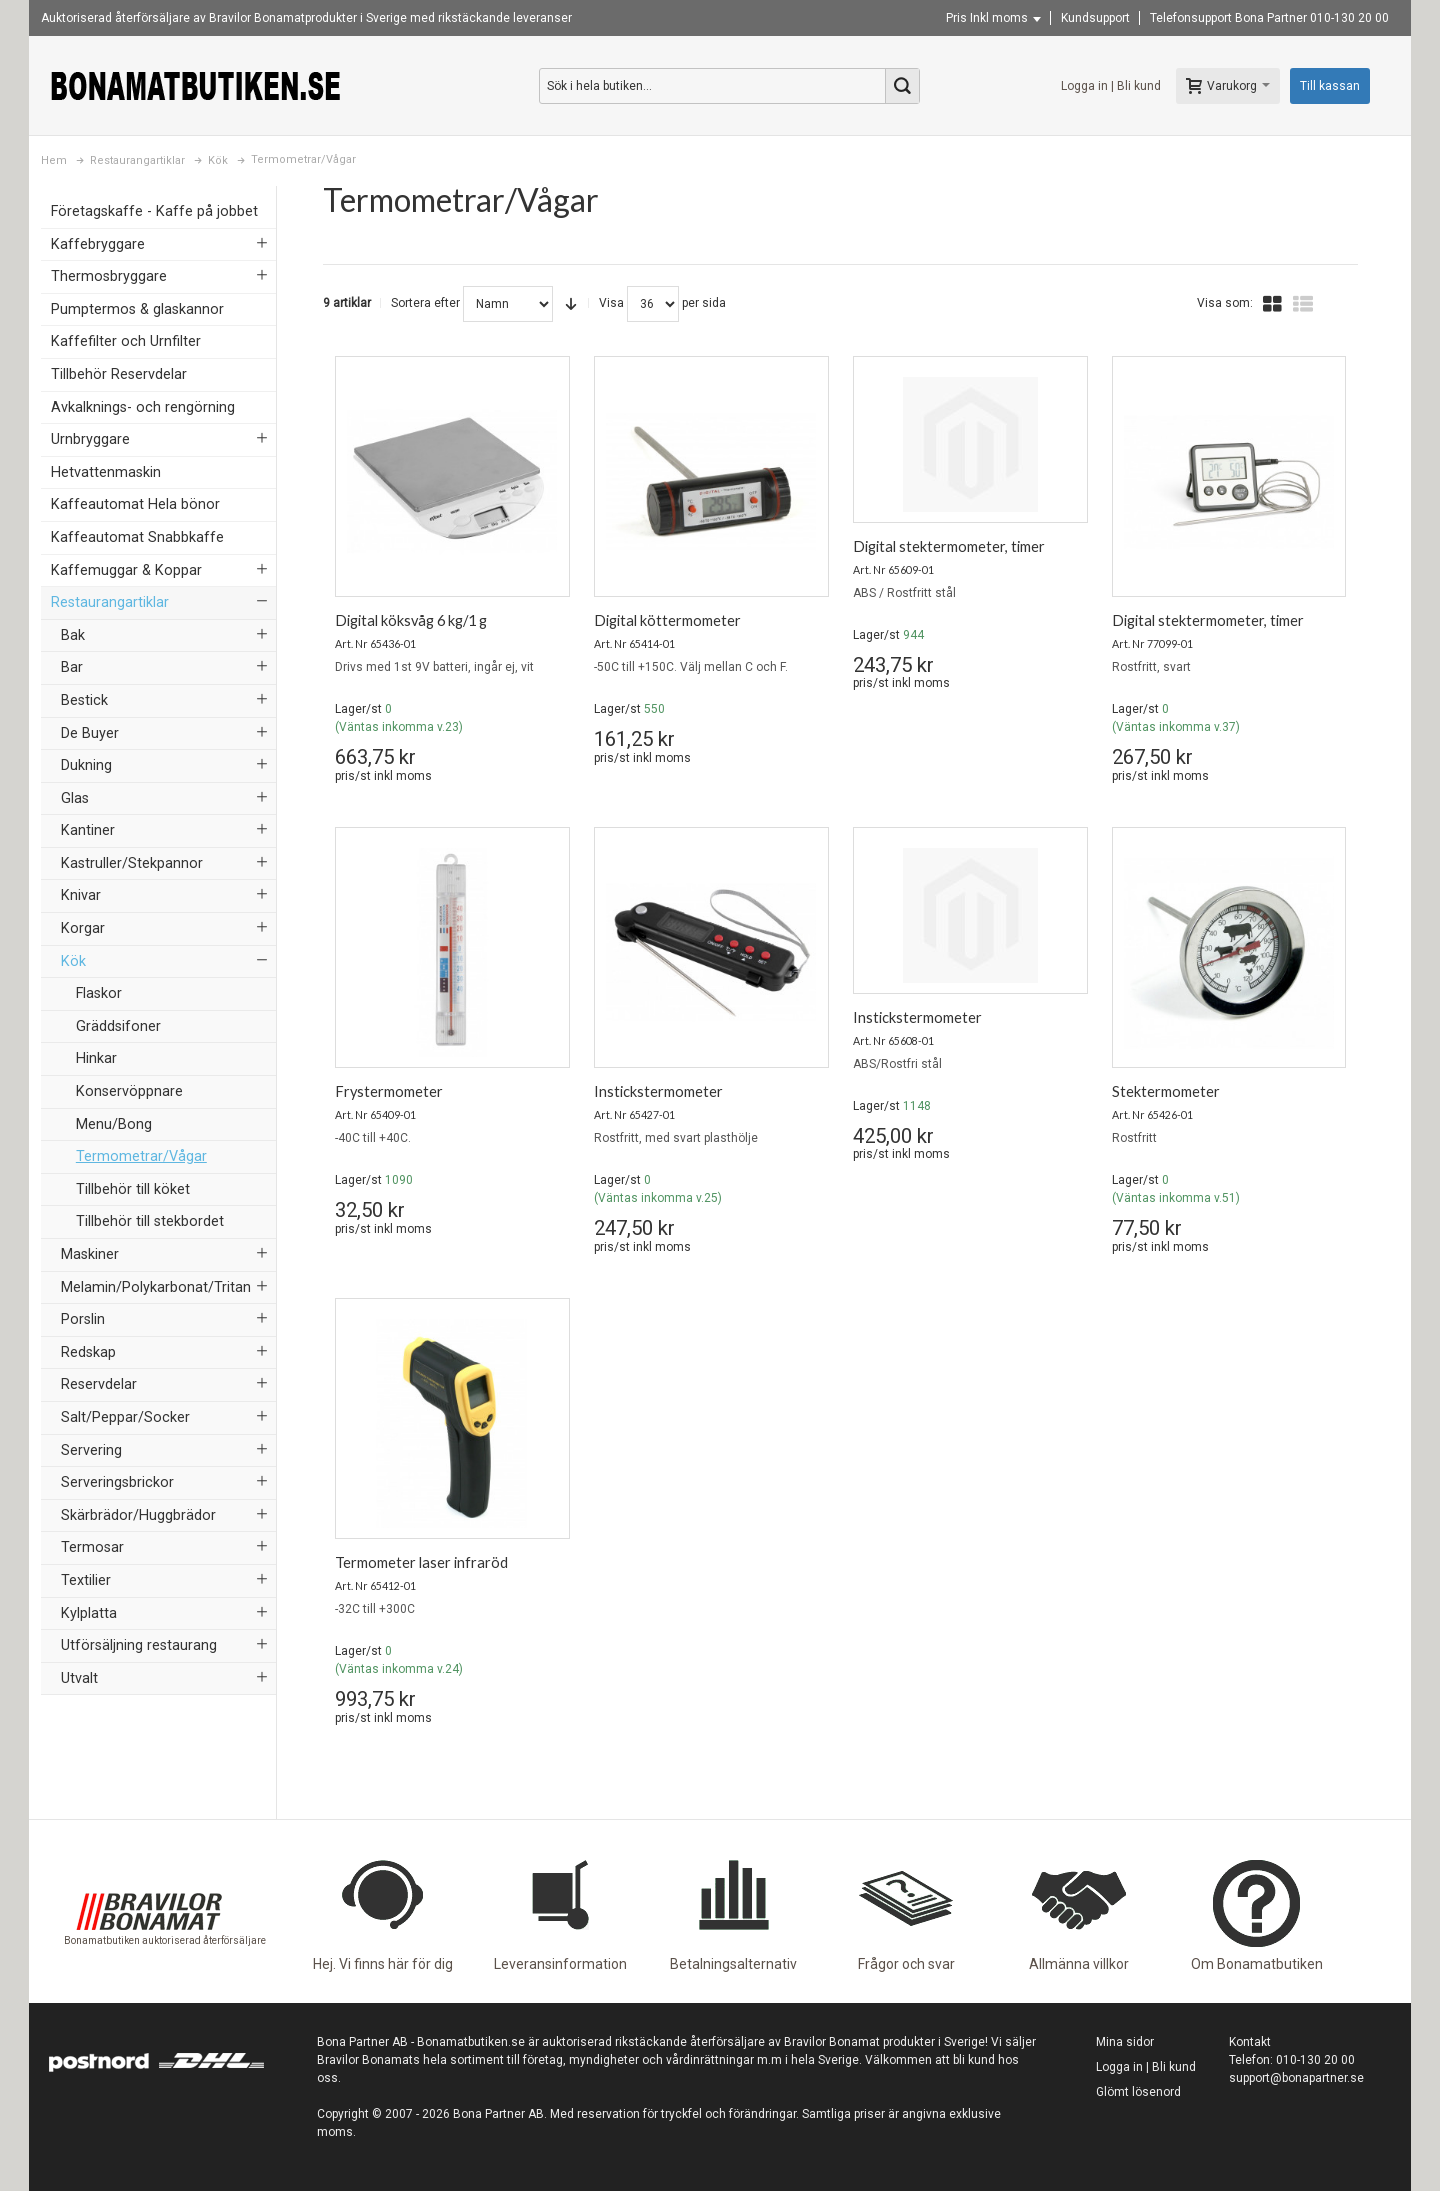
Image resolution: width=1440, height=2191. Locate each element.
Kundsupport (1095, 18)
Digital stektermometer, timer (949, 546)
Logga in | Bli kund (1111, 86)
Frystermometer (389, 1091)
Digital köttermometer (667, 620)
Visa (611, 303)
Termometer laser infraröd (421, 1562)
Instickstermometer (658, 1091)
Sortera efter (425, 303)
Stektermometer (1166, 1091)
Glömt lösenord (1138, 2092)
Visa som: (1225, 303)
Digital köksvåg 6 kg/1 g (411, 620)
